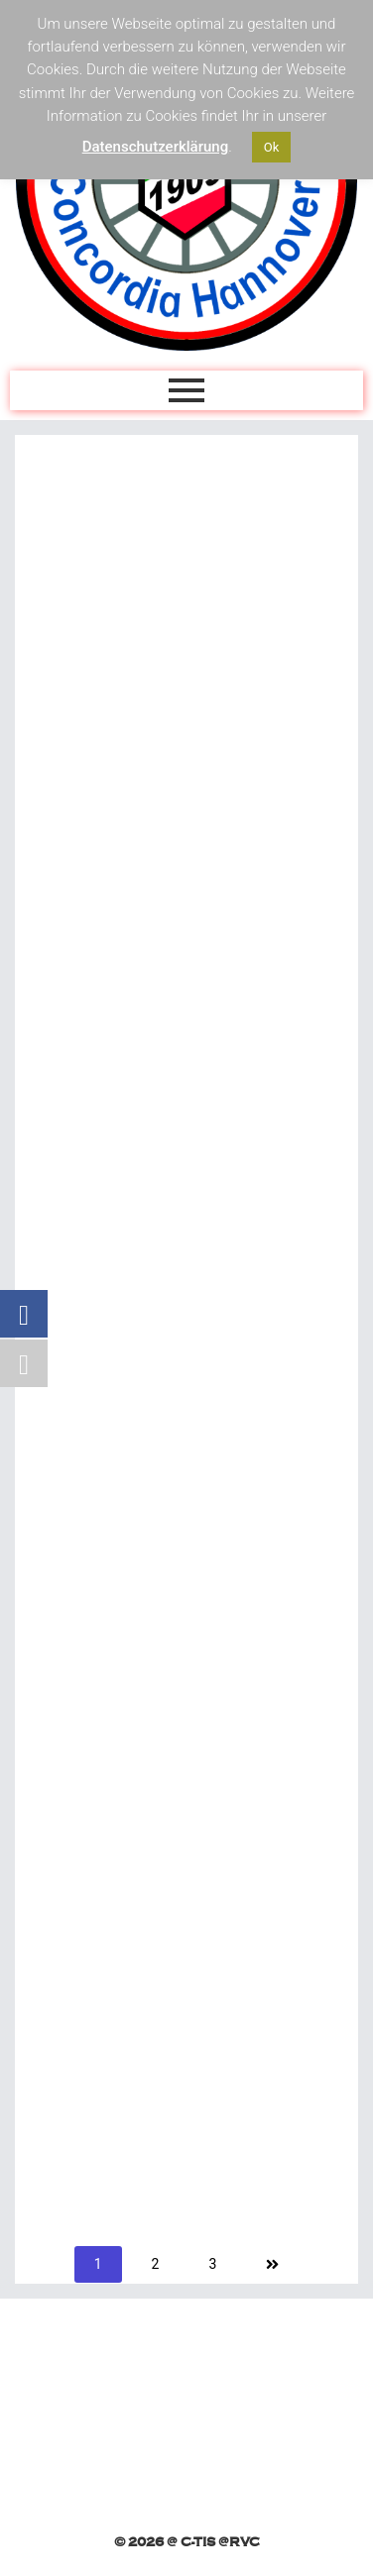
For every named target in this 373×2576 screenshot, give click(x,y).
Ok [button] (272, 147)
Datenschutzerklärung (155, 147)
